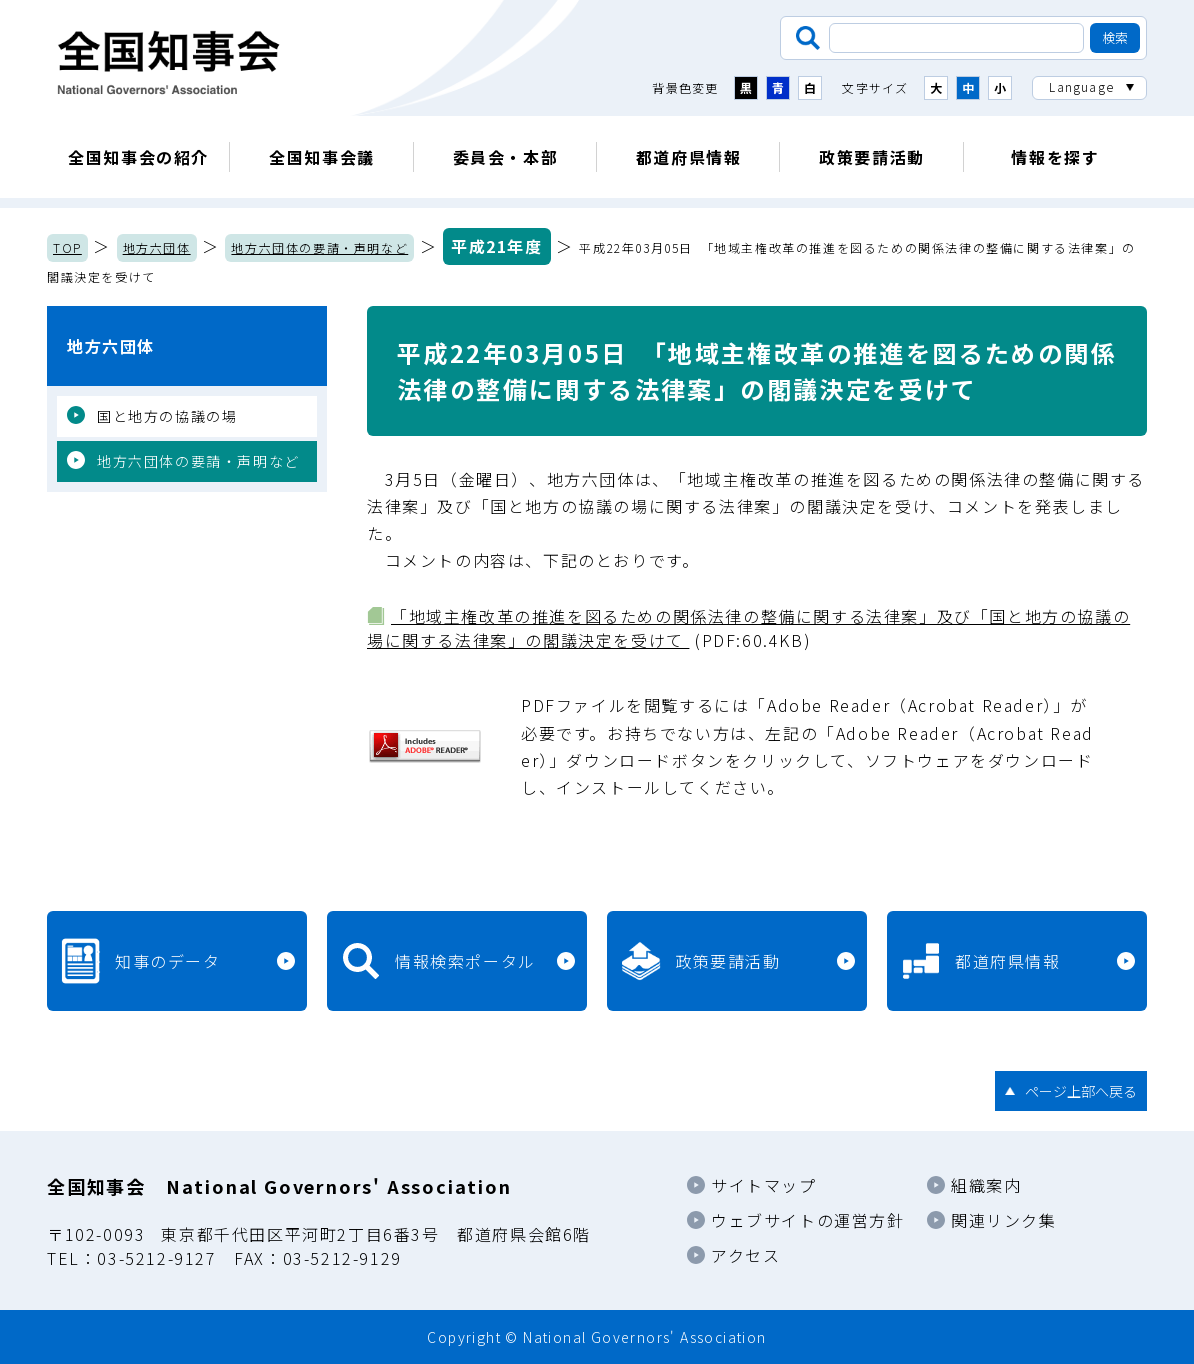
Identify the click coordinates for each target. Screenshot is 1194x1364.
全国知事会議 (322, 157)
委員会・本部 (506, 157)
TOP (67, 247)
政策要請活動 (872, 157)
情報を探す (1055, 157)
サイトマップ (764, 1185)
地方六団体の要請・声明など (319, 247)
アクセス (745, 1255)
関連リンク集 (1004, 1220)
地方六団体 (157, 247)
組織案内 (986, 1185)
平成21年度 (497, 246)
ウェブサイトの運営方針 (808, 1220)
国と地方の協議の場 (167, 416)
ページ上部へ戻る (1081, 1091)
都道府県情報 (689, 157)
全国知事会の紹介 (138, 157)
